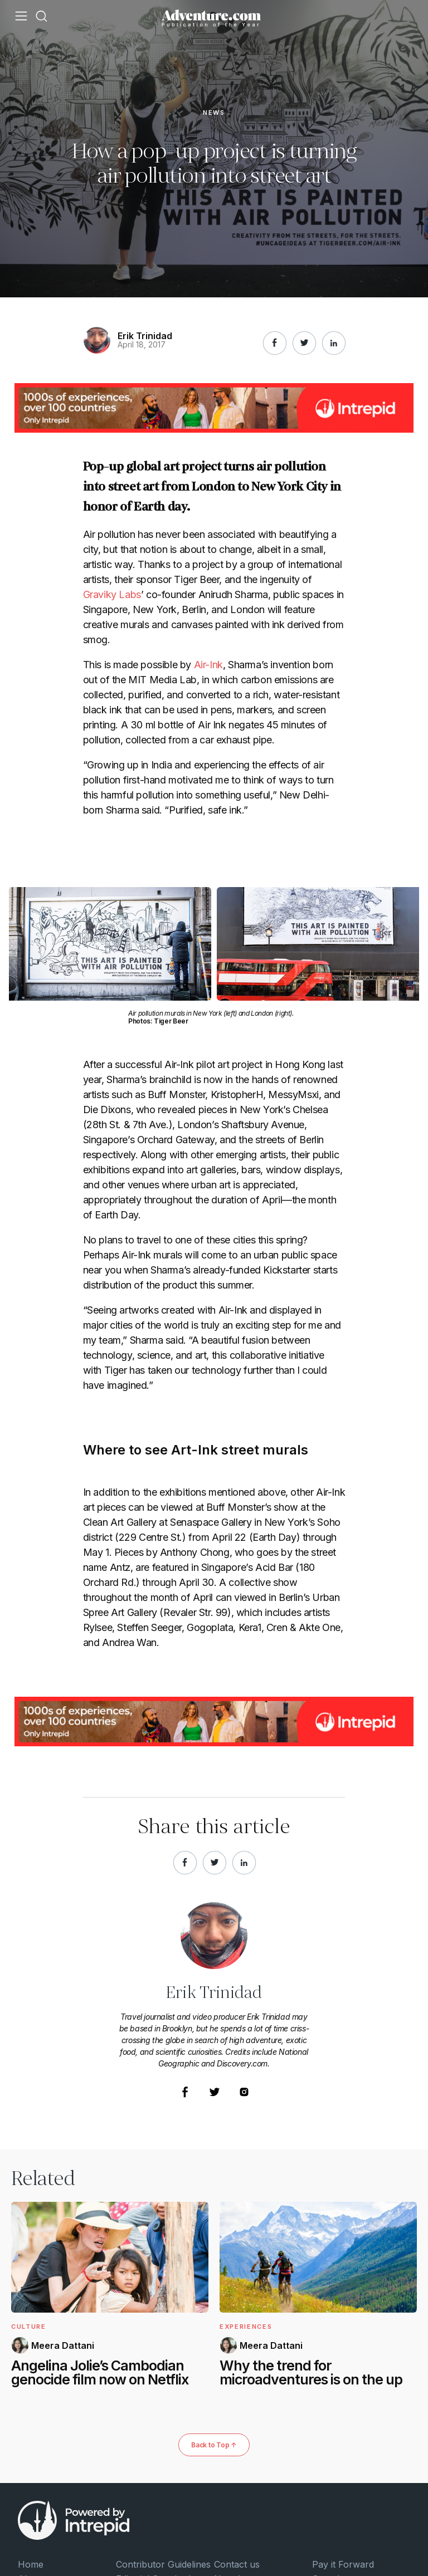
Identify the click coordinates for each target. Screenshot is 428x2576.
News (214, 113)
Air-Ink (208, 664)
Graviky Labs (112, 594)
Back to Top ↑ (214, 2445)
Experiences (246, 2326)
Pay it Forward (343, 2564)
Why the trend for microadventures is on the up (311, 2372)
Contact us (237, 2564)
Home (30, 2564)
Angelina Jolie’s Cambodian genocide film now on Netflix (99, 2372)
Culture (28, 2326)
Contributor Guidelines (163, 2564)
